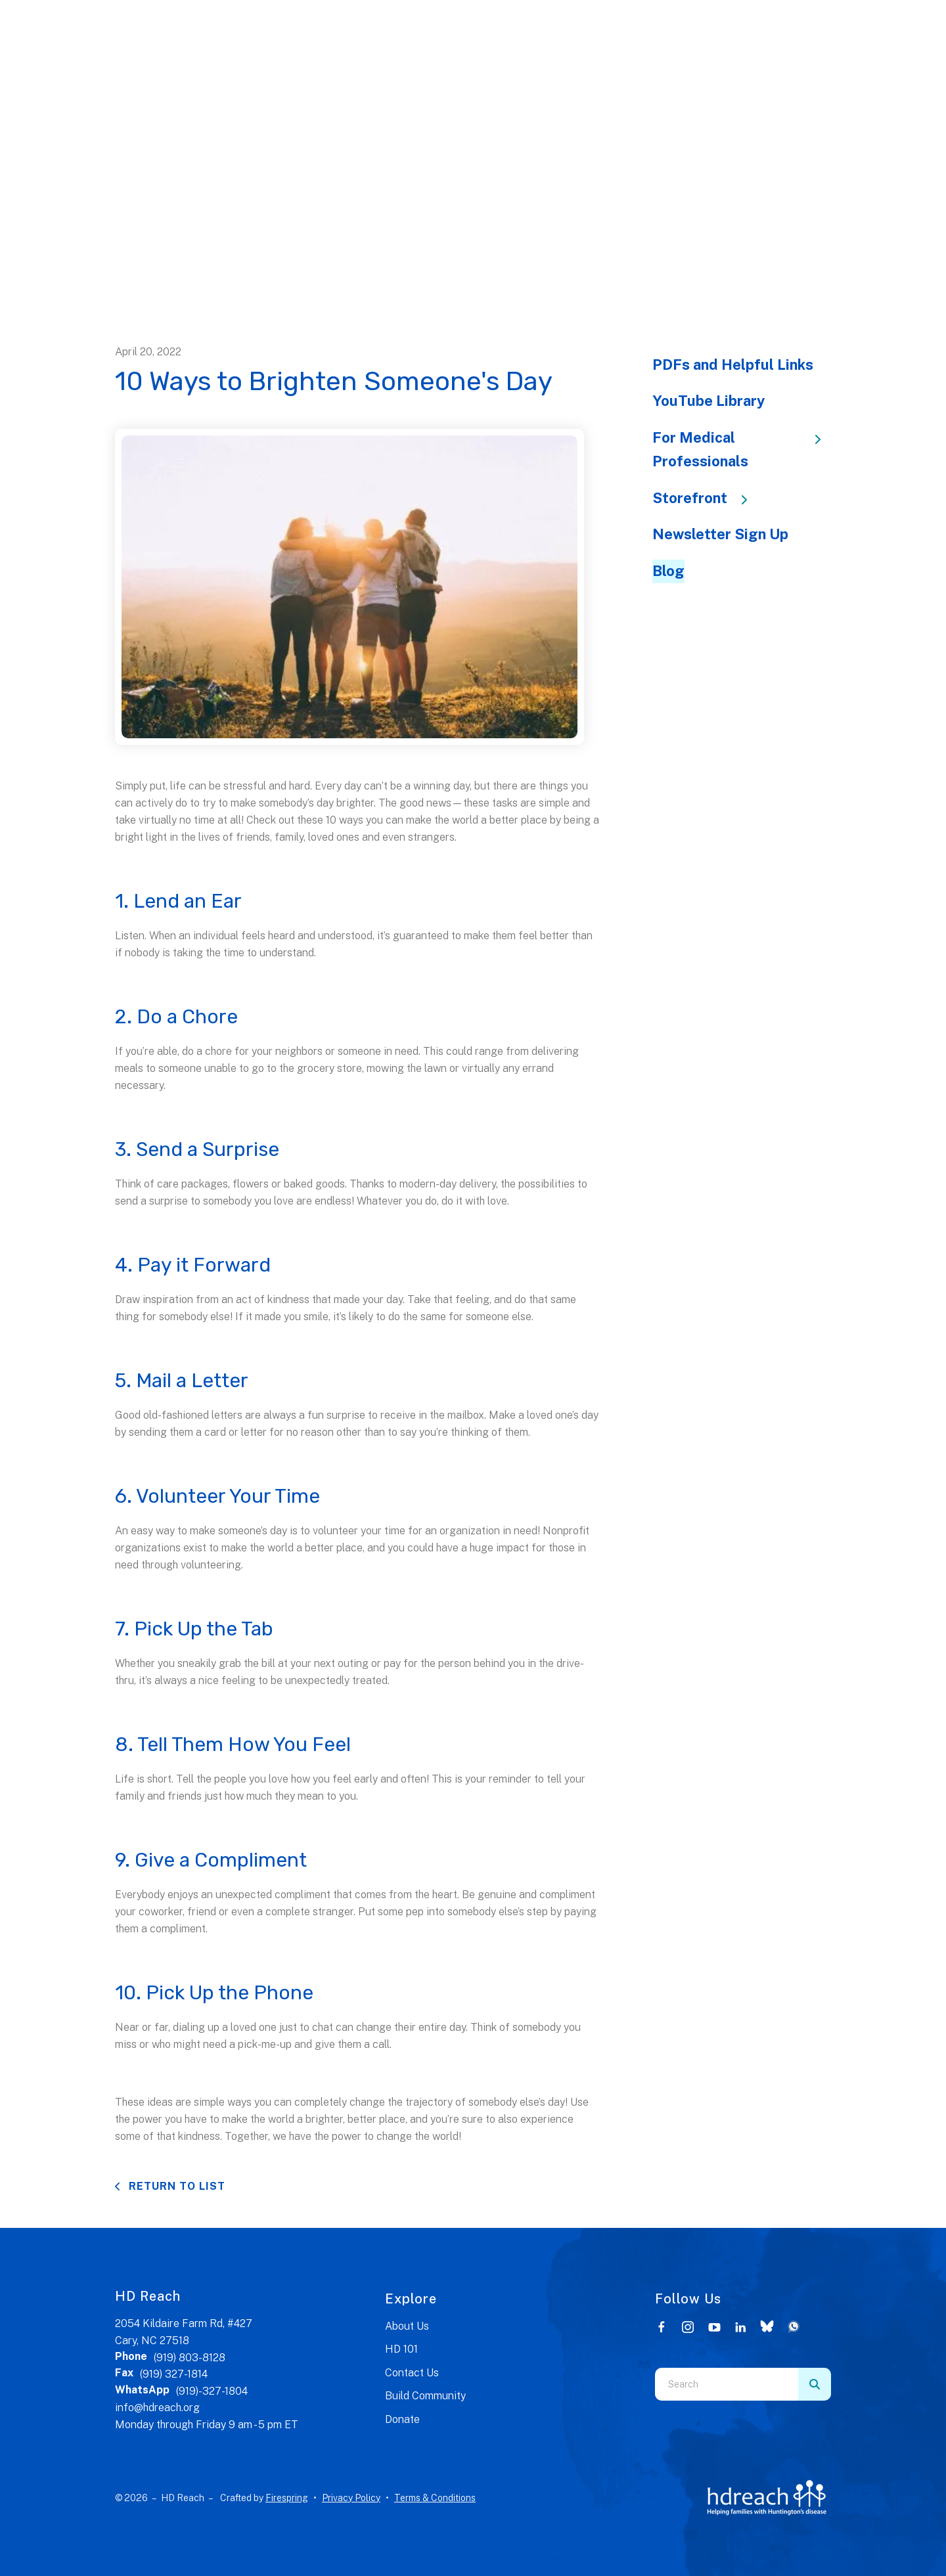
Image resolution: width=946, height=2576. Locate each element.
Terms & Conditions (435, 2498)
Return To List (175, 2186)
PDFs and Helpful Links (732, 364)
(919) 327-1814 (174, 2374)
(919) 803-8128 (189, 2357)
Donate (402, 2419)
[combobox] (726, 2384)
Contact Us (412, 2372)
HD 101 (401, 2349)
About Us (407, 2326)
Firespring (286, 2498)
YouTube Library (708, 400)
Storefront (706, 497)
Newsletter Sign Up (720, 534)
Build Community (425, 2395)
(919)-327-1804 (212, 2391)
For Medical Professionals (742, 449)
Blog (668, 570)
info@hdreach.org (157, 2407)
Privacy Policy (351, 2498)
